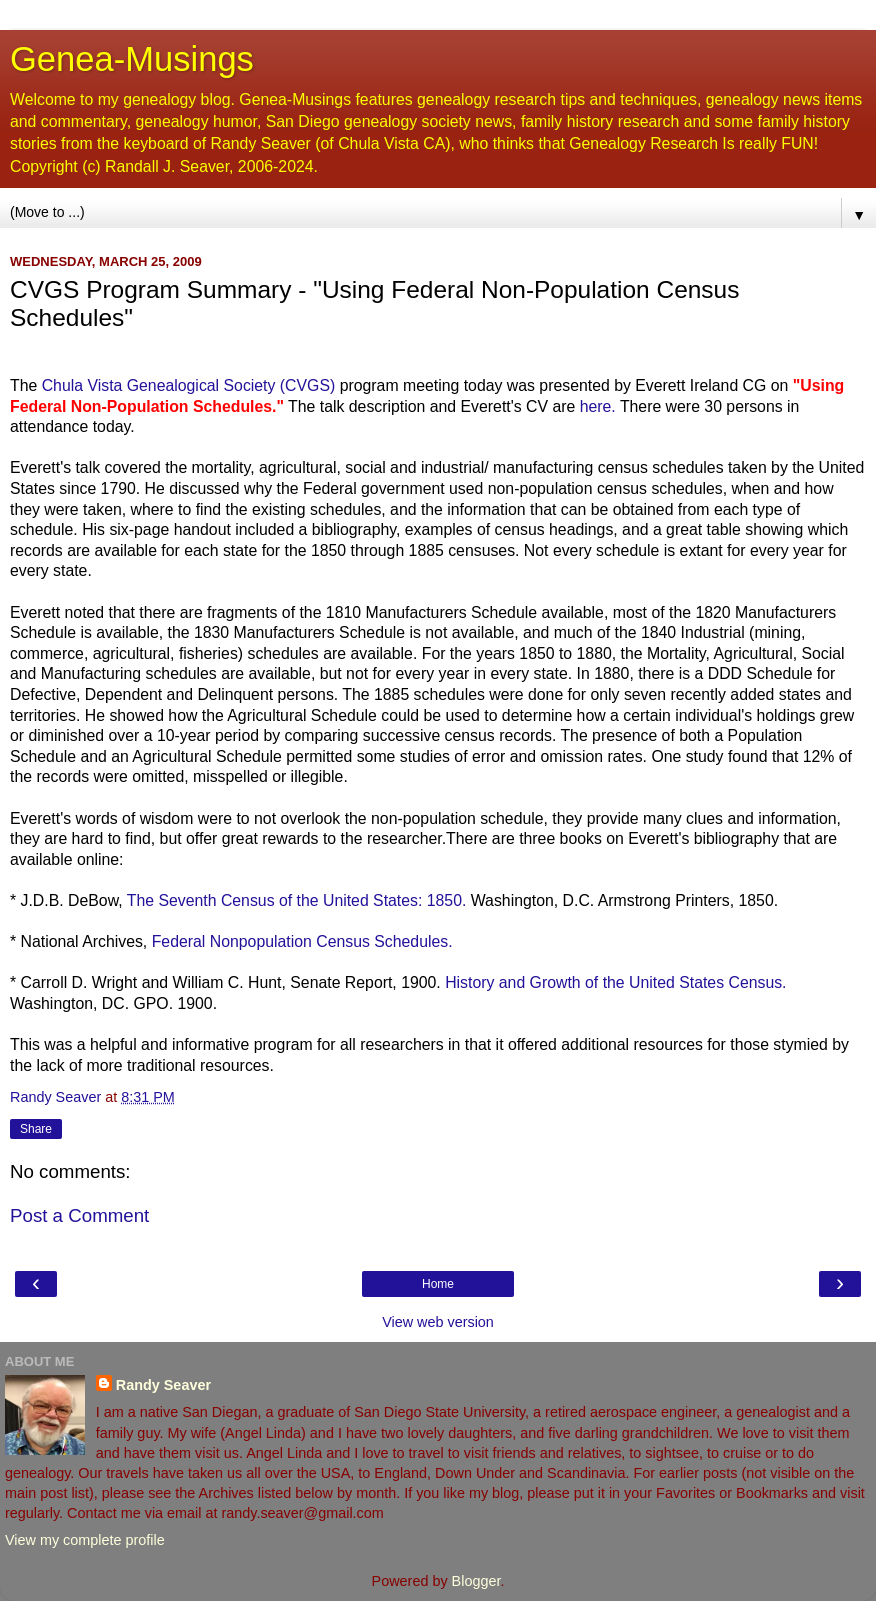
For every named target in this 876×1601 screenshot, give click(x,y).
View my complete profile (85, 1540)
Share (36, 1129)
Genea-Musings (132, 59)
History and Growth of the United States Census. (615, 982)
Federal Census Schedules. (302, 941)
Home (438, 1284)
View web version (438, 1322)
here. (598, 406)
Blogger (476, 1581)
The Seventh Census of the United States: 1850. (297, 900)
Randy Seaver (163, 1385)
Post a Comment (79, 1215)
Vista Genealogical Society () (191, 385)
